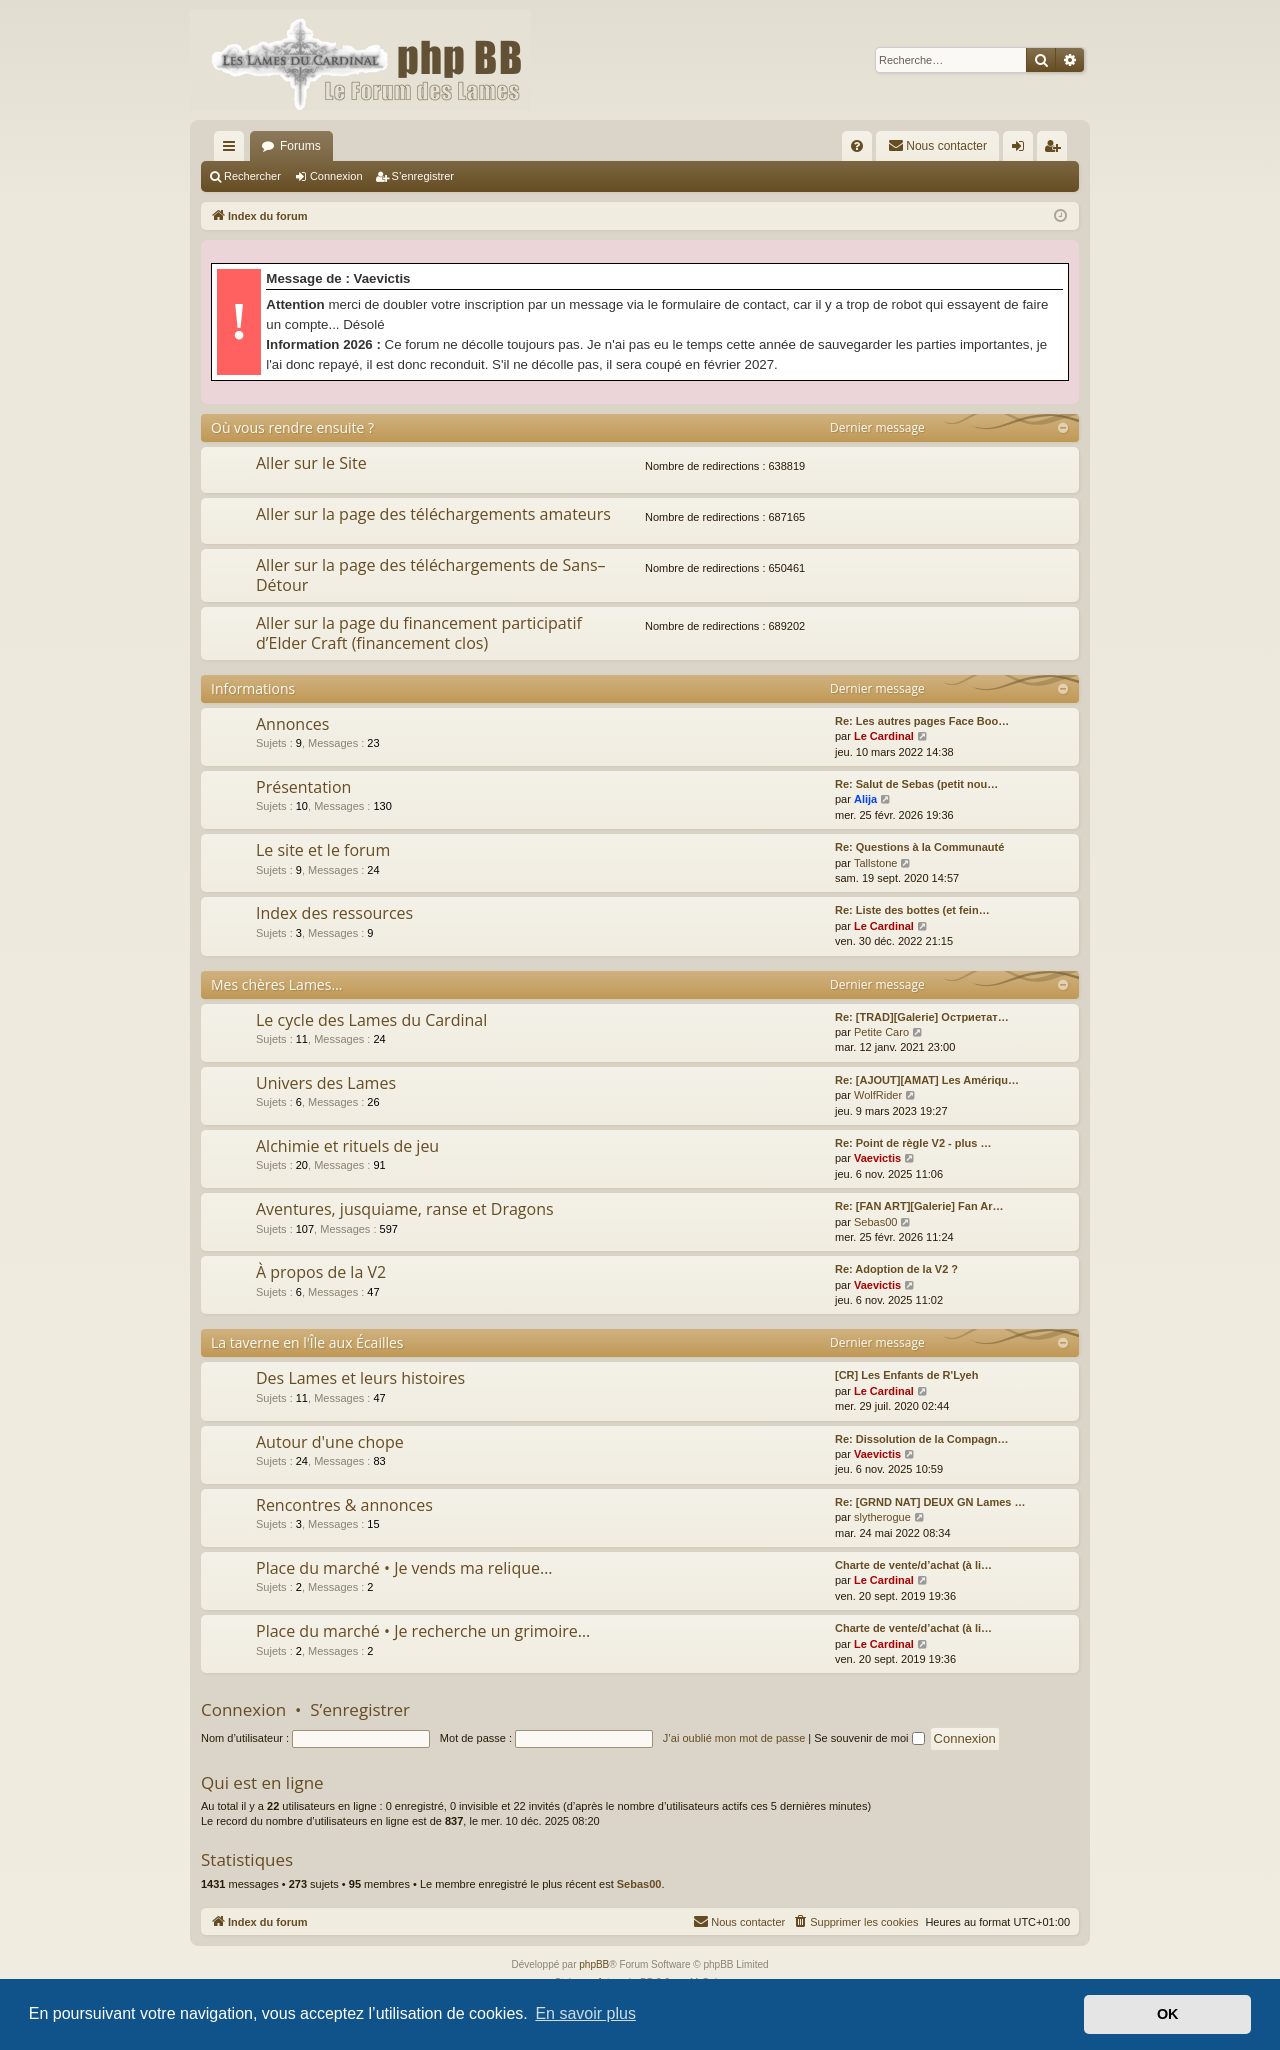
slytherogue (882, 1517)
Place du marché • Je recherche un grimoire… (423, 1631)
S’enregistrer (423, 176)
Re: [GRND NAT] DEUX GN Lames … (930, 1502)
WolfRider (878, 1095)
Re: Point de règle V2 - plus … (913, 1143)
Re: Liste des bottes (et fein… (912, 910)
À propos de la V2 (321, 1272)
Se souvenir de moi (869, 1738)
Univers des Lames (326, 1083)
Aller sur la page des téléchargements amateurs (433, 514)
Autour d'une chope (330, 1442)
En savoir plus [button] (585, 2013)
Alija (865, 799)
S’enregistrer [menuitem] (1056, 150)
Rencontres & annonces (344, 1505)
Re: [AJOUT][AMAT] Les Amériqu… (927, 1080)
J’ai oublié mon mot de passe (734, 1738)
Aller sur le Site (311, 463)
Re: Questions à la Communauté (919, 847)
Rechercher (252, 176)
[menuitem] (857, 146)
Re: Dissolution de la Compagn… (922, 1439)
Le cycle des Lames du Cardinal (371, 1020)
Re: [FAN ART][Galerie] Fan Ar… (919, 1206)
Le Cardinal (884, 736)
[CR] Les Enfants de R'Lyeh (906, 1375)
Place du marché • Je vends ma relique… (404, 1568)
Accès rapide (233, 150)
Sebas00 (875, 1222)
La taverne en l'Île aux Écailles (307, 1342)
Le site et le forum (323, 850)
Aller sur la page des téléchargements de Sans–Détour (431, 574)
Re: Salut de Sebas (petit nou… (916, 784)
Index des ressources (334, 913)
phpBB (594, 1964)
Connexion (336, 176)
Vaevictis (877, 1158)
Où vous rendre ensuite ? (292, 427)
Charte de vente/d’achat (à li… (913, 1565)
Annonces (292, 724)
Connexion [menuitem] (1022, 150)
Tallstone (875, 863)
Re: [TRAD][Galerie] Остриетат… (922, 1017)
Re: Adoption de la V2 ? (896, 1269)
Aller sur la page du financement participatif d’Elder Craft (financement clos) (419, 632)
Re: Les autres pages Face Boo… (922, 721)
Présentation (303, 787)
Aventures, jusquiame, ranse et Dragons (405, 1209)
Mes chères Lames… (276, 984)
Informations (253, 688)
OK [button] (1168, 2014)
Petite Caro (881, 1032)
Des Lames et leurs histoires (360, 1378)
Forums (300, 146)
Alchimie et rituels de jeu (347, 1146)
